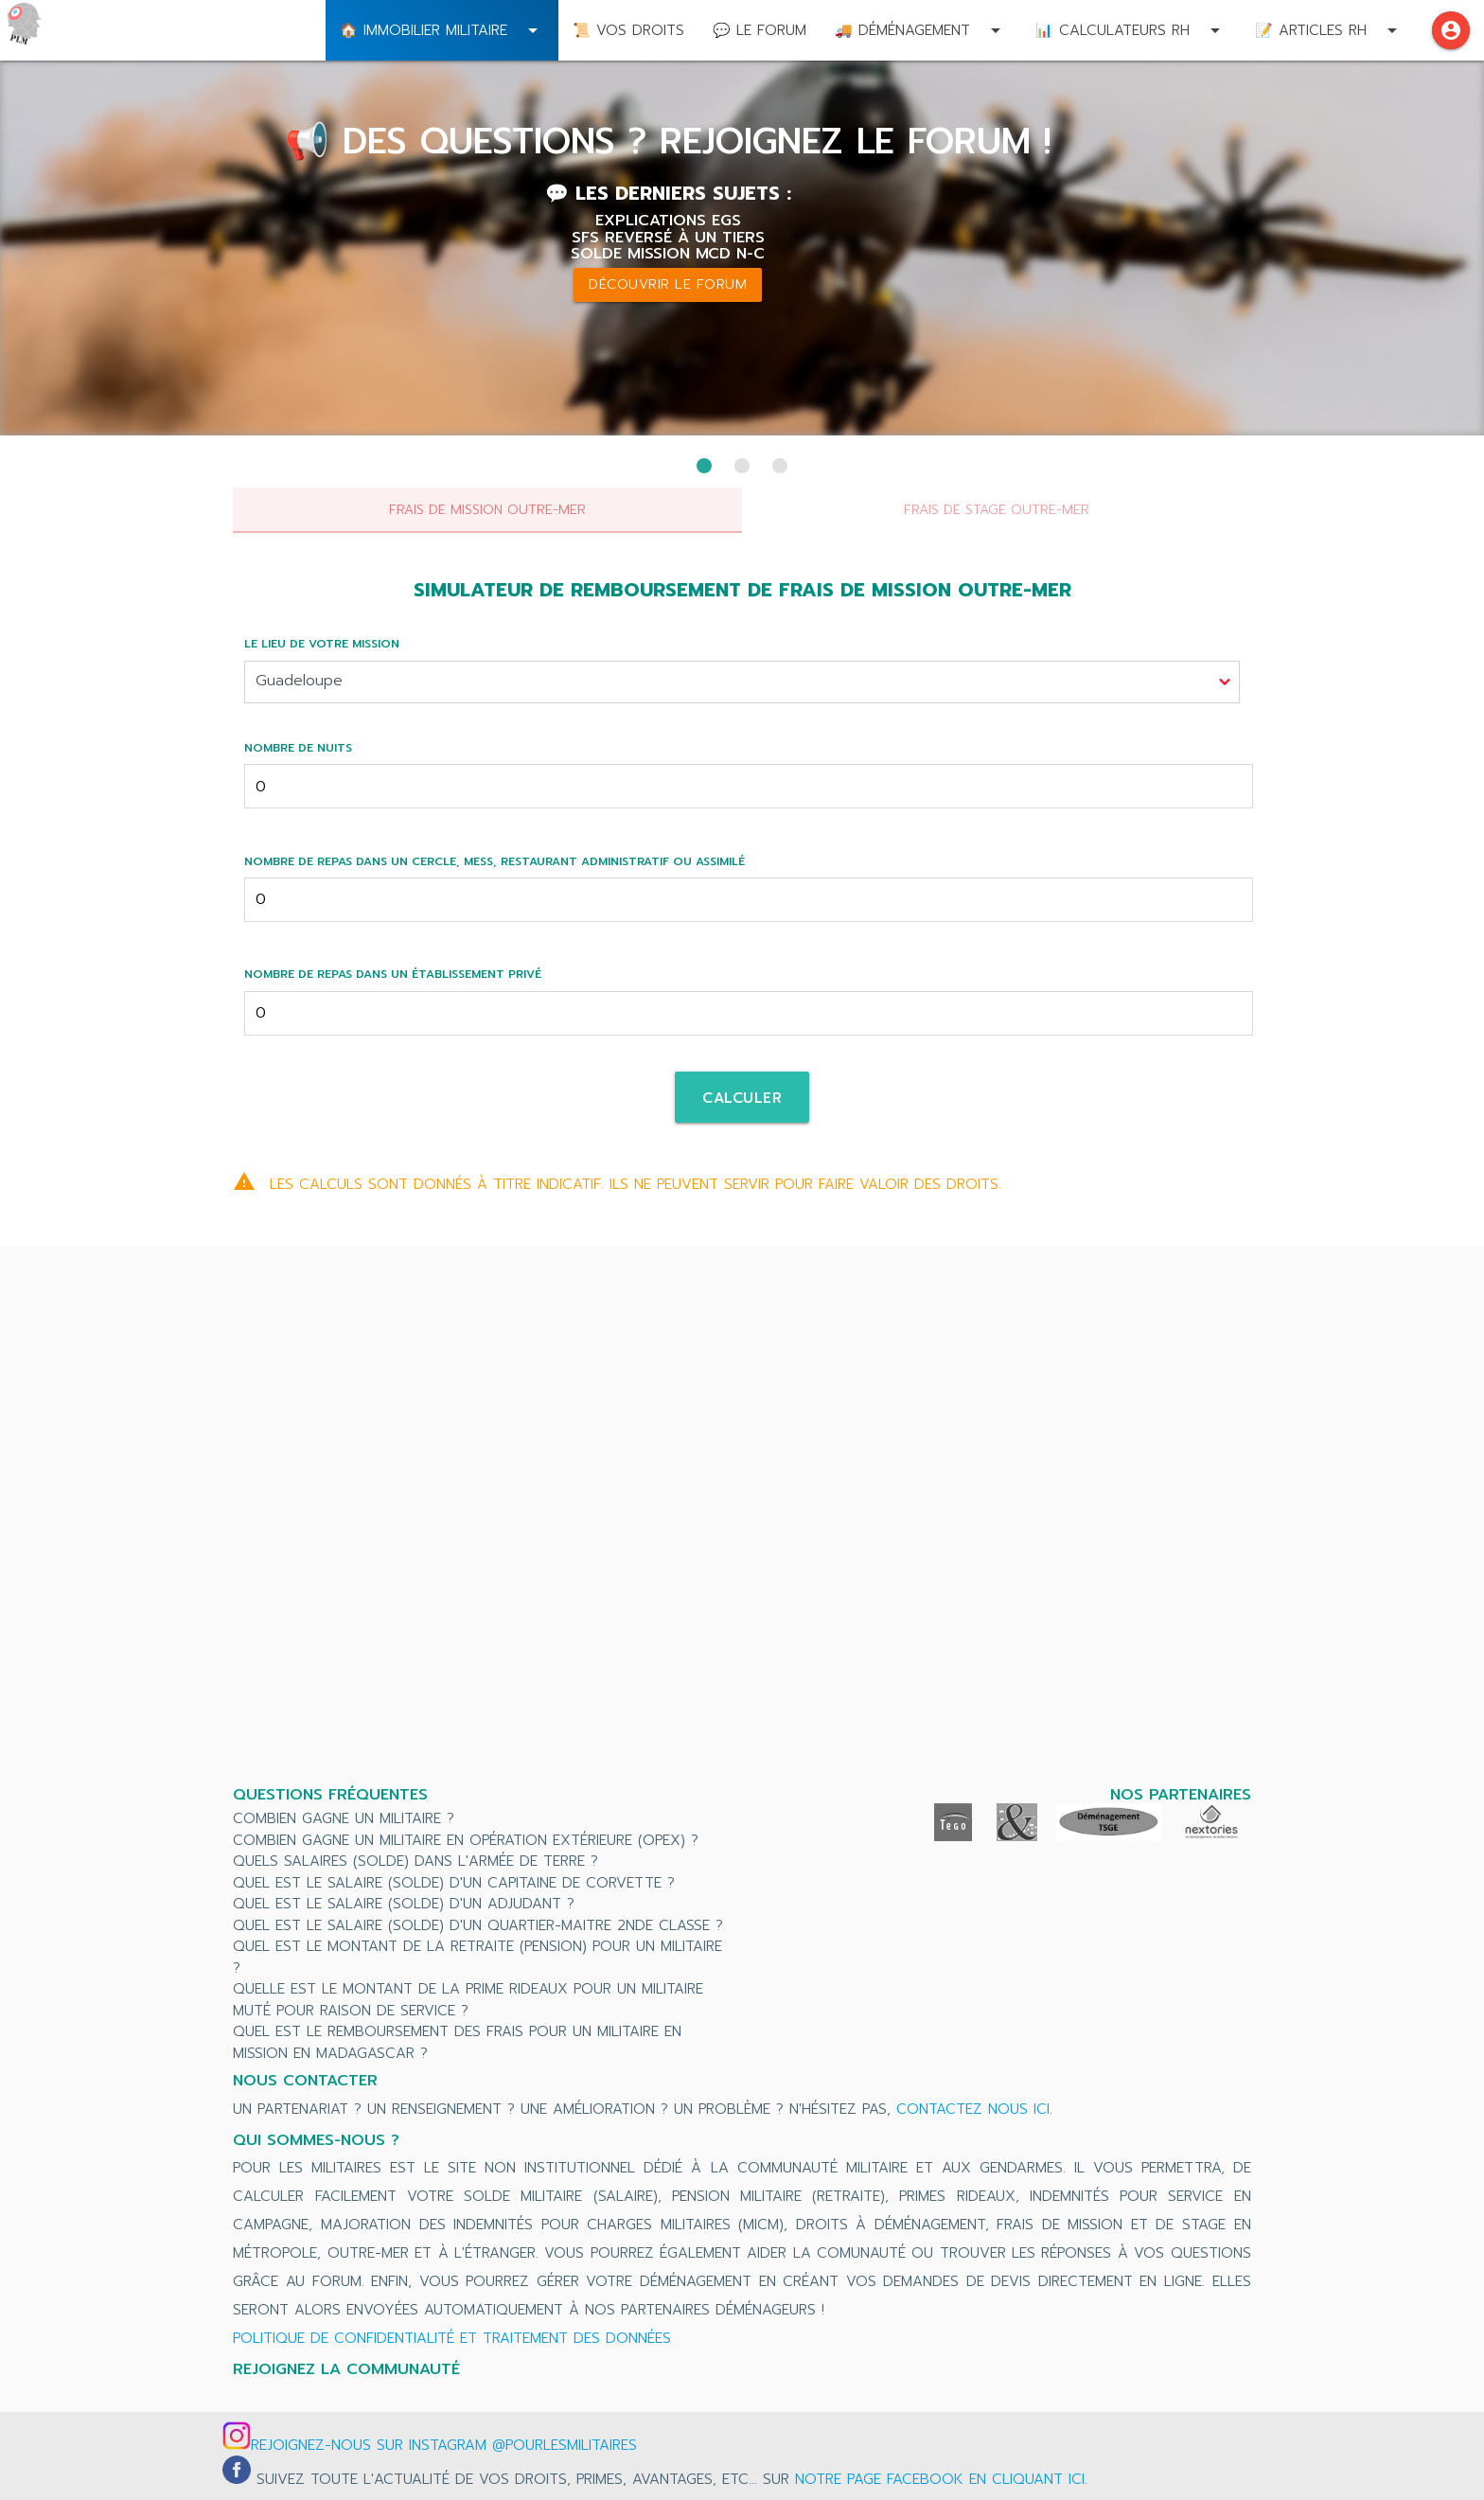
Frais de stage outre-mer (996, 510)
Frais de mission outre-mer (487, 510)
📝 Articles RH (1329, 30)
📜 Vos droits (628, 30)
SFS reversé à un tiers (668, 237)
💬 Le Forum (759, 30)
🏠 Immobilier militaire (442, 30)
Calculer (742, 1098)
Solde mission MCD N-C (668, 253)
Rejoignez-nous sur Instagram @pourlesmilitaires (444, 2445)
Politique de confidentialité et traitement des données (452, 2338)
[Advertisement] (741, 1519)
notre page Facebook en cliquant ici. (941, 2479)
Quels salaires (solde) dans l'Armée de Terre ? (415, 1861)
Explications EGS (668, 220)
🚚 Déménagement (921, 30)
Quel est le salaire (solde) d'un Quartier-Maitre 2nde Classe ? (478, 1925)
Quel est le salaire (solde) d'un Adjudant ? (403, 1903)
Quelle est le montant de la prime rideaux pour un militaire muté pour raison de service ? (468, 1999)
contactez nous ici (973, 2109)
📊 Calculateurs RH (1131, 30)
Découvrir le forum (668, 284)
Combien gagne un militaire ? (343, 1818)
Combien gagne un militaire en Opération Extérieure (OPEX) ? (465, 1840)
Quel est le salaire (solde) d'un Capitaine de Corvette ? (454, 1882)
